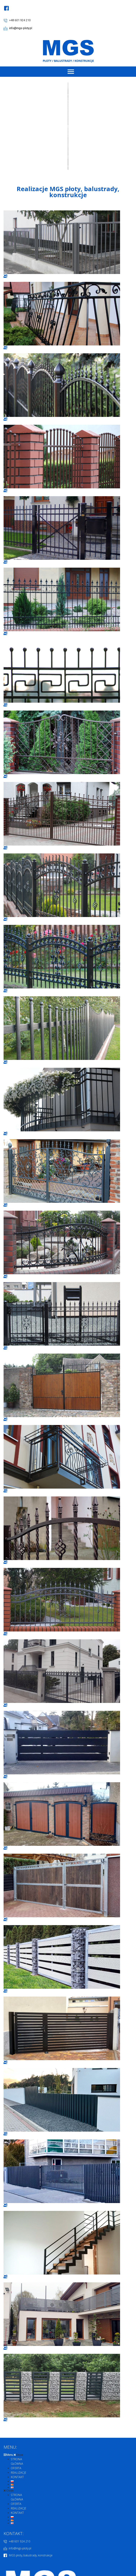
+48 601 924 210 (17, 20)
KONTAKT (17, 2477)
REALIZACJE (18, 2473)
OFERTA (16, 2468)
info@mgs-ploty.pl (18, 28)
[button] (18, 2455)
